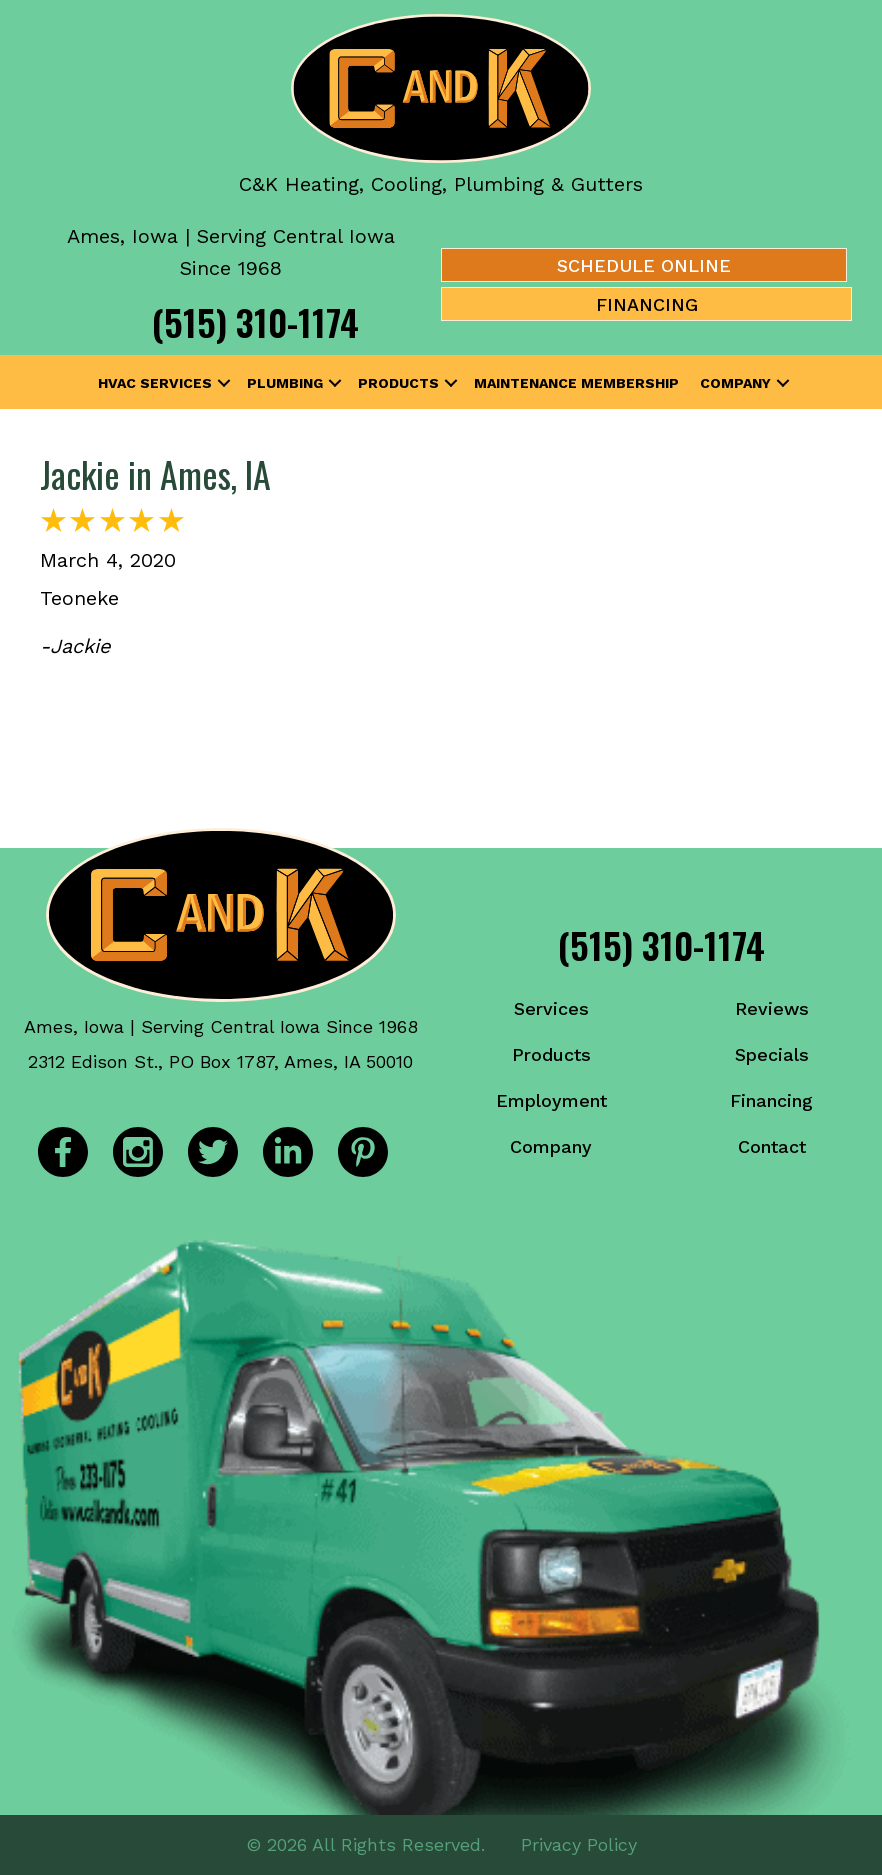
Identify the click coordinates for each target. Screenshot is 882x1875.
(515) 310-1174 (255, 321)
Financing (771, 1100)
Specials (772, 1054)
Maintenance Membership (576, 383)
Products (398, 383)
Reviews (772, 1008)
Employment (551, 1100)
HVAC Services (155, 383)
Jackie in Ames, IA (155, 473)
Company (735, 383)
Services (551, 1008)
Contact (772, 1146)
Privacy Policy (579, 1844)
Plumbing (285, 383)
